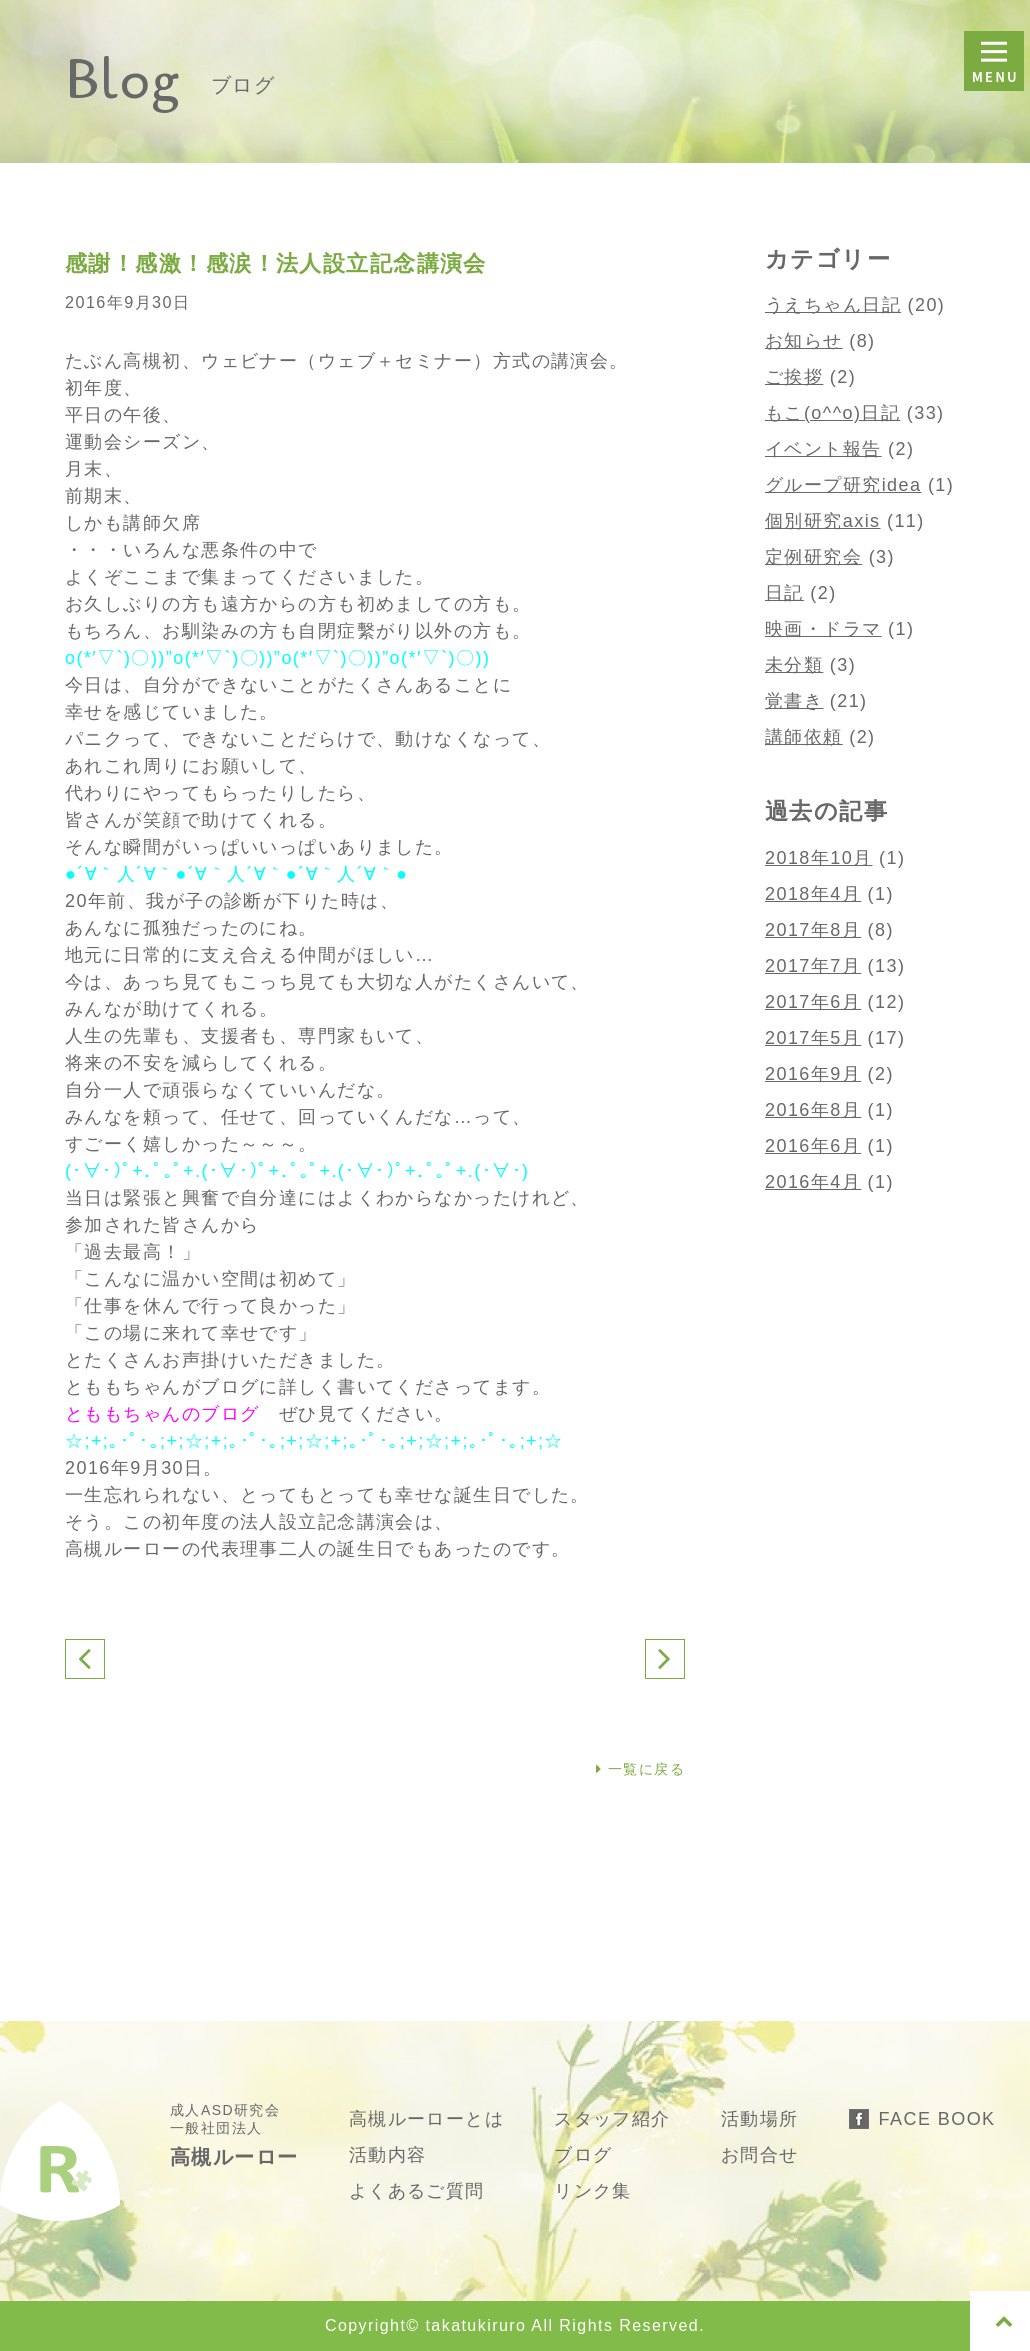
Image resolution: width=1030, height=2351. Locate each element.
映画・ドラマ (823, 629)
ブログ (583, 2155)
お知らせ (804, 341)
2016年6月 (813, 1146)
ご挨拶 (794, 377)
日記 (784, 593)
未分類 (794, 665)
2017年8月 (813, 930)
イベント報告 (823, 449)
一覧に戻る (640, 1769)
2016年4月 (813, 1182)
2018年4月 (813, 894)
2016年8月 (813, 1110)
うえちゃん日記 (833, 305)
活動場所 (760, 2119)
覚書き (794, 701)
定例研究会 (813, 557)
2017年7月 (813, 966)
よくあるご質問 (417, 2191)
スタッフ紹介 (612, 2119)
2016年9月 (813, 1074)
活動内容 (388, 2155)
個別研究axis (823, 521)
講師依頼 (804, 737)
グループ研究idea (843, 485)
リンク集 (593, 2191)
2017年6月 (813, 1002)
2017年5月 (813, 1038)
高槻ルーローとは (427, 2119)
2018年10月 (819, 858)
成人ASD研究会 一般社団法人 (234, 2134)
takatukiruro (475, 2325)
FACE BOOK (937, 2119)
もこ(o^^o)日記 (832, 413)
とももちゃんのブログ (162, 1414)
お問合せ (760, 2155)
